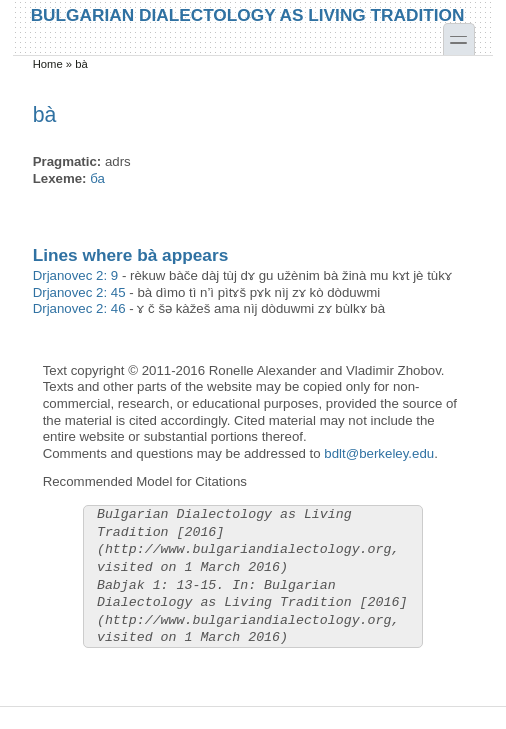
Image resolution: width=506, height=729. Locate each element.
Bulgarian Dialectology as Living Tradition (248, 14)
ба (97, 178)
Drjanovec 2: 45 (79, 292)
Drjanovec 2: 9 (76, 275)
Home (48, 64)
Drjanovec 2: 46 (79, 308)
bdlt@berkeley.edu (379, 453)
